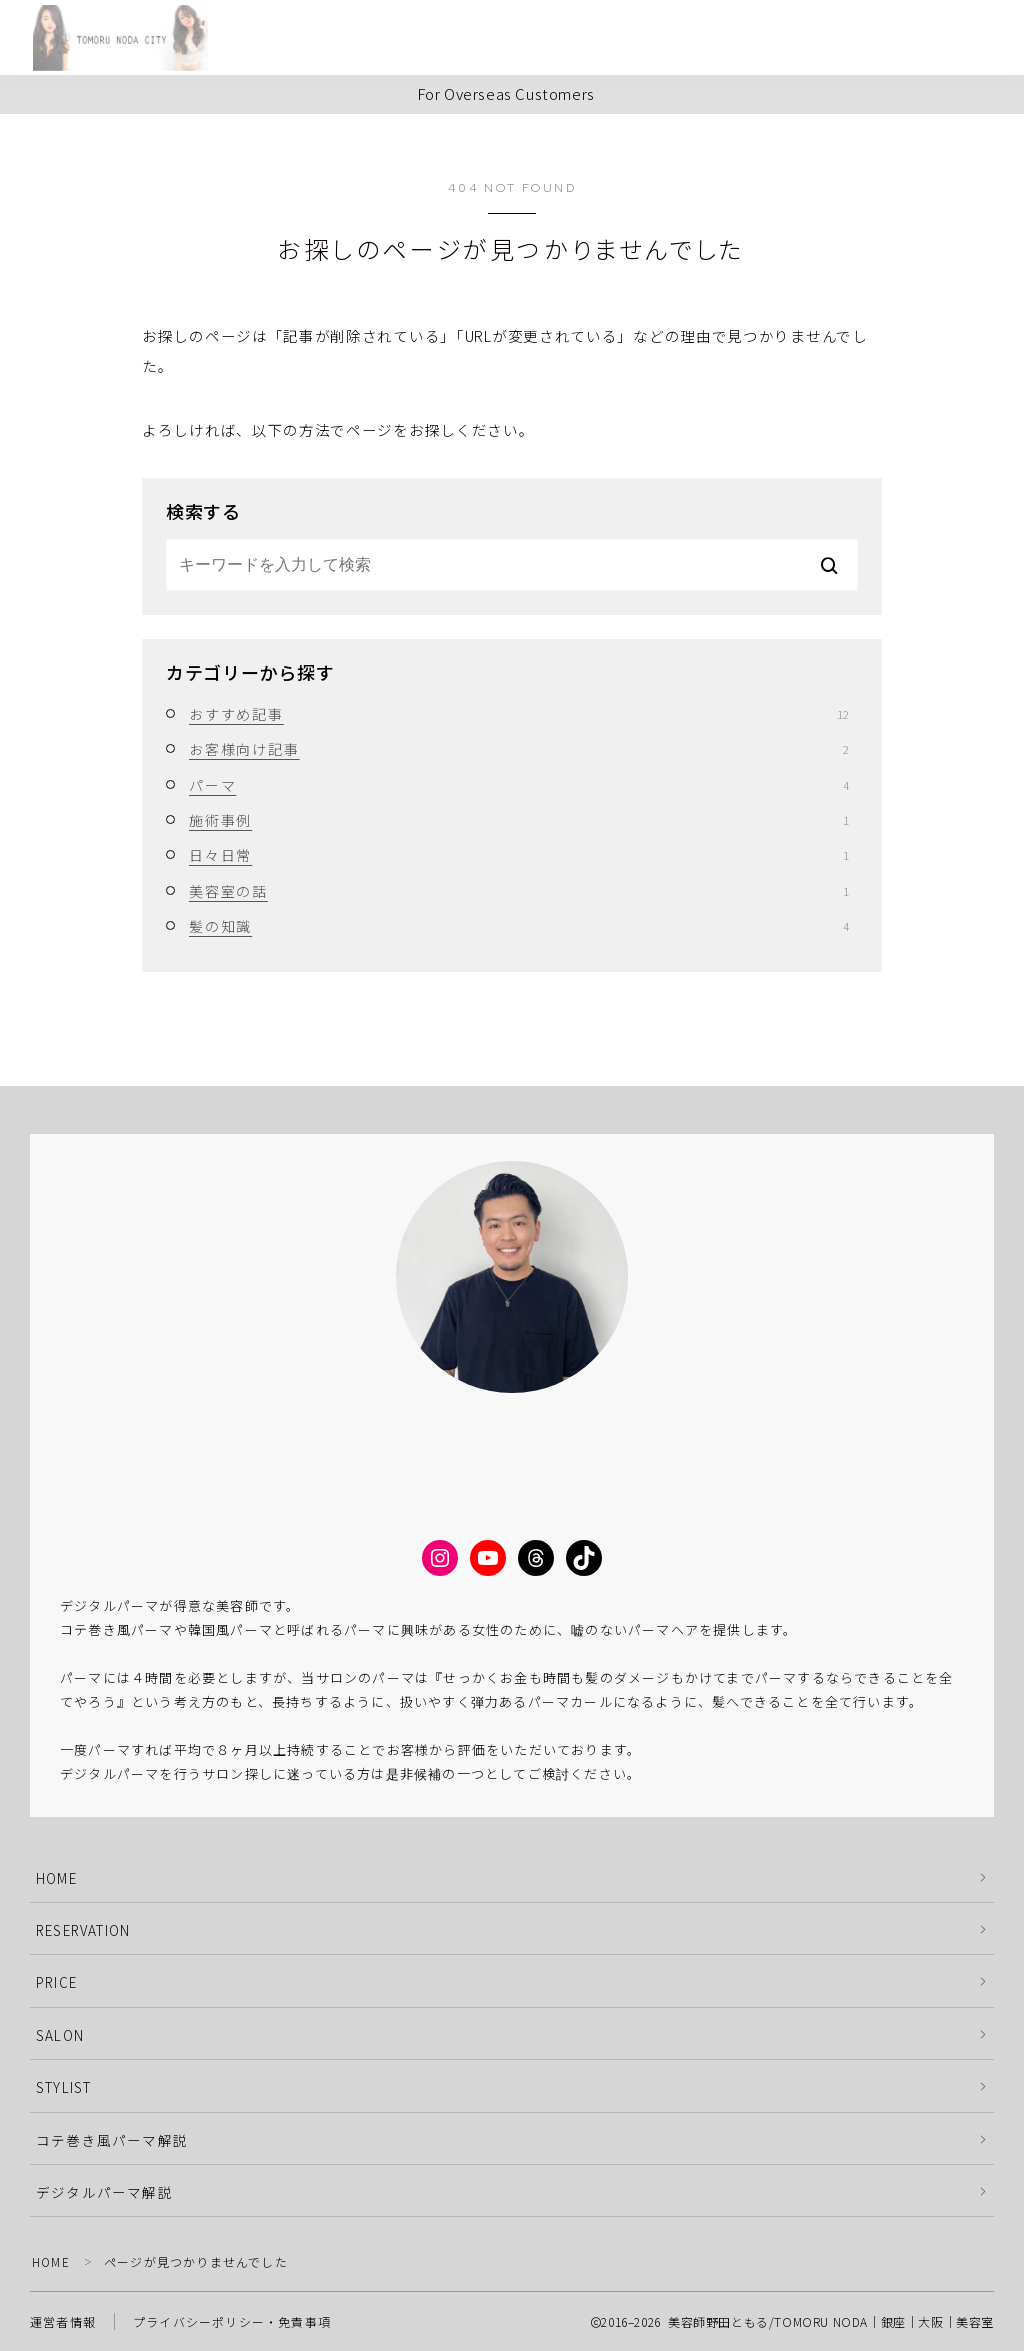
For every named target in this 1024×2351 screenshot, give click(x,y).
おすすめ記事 (519, 714)
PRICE (56, 1982)
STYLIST (63, 2087)
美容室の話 (519, 891)
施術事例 (519, 820)
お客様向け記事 (519, 749)
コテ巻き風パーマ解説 (112, 2140)
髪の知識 (519, 926)
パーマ (519, 785)
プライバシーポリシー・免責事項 (232, 2321)
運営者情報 (63, 2321)
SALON (60, 2035)
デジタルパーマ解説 (104, 2192)
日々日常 (519, 855)
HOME (56, 1878)
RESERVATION (83, 1930)
